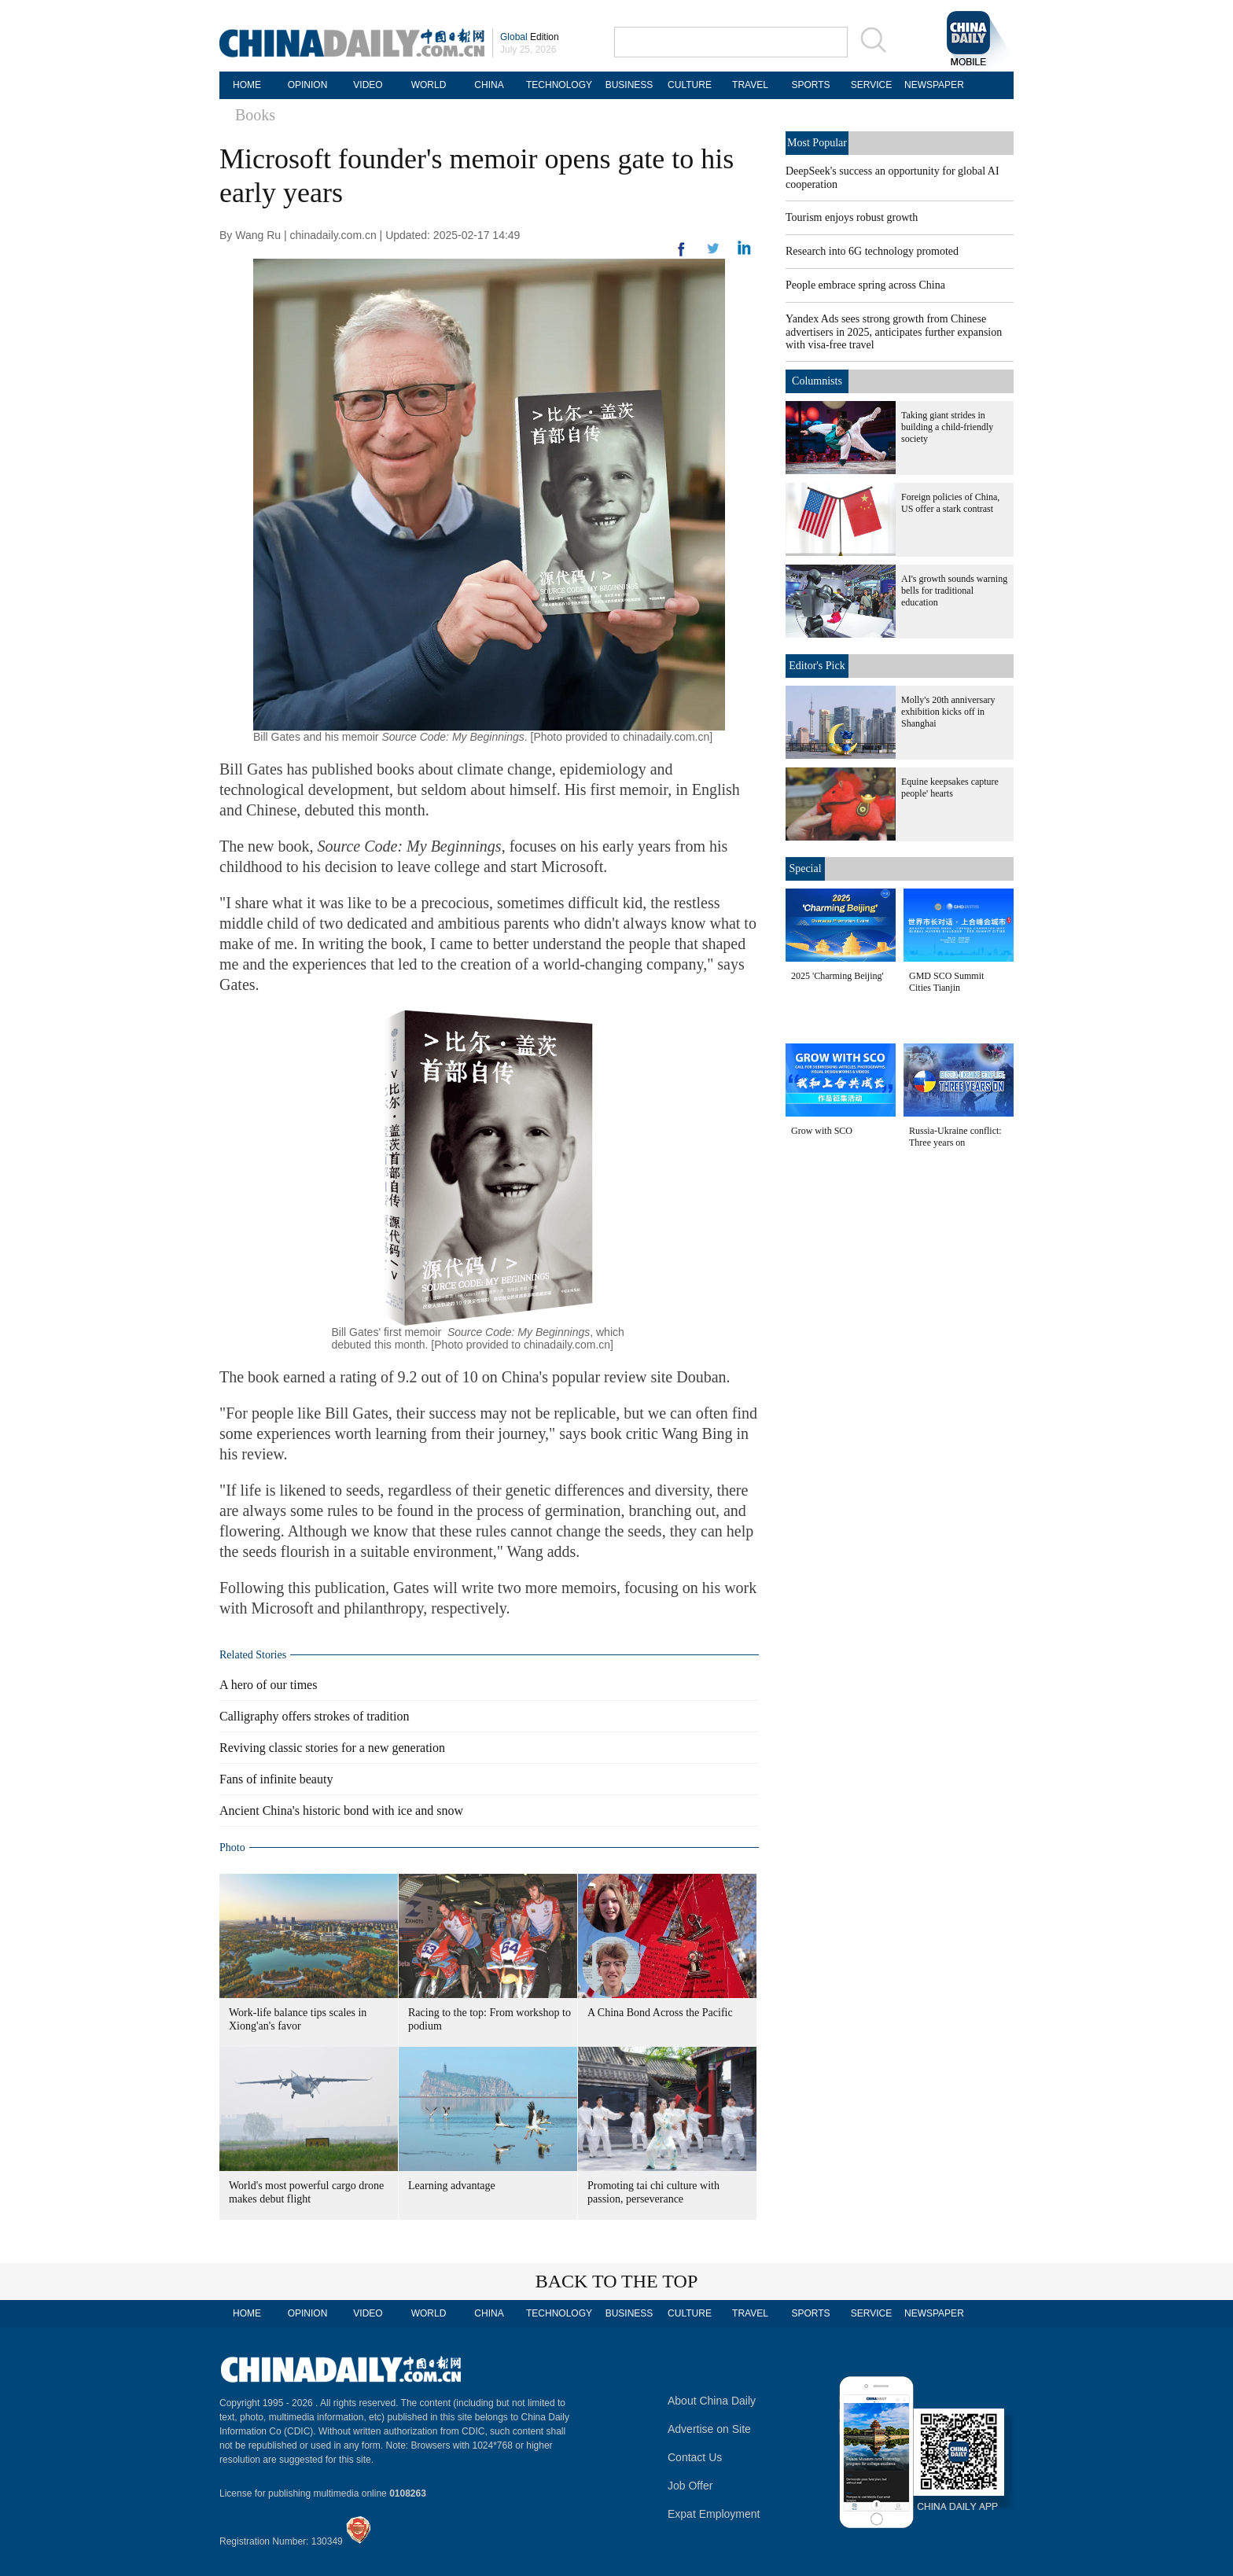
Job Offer (690, 2485)
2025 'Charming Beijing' (837, 975)
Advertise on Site (709, 2429)
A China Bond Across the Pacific (660, 2012)
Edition (529, 36)
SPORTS (810, 84)
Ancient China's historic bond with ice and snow (341, 1810)
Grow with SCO (821, 1130)
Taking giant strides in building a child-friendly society (947, 427)
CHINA (488, 84)
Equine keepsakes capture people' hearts (950, 787)
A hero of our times (268, 1684)
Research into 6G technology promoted (872, 251)
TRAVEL (750, 84)
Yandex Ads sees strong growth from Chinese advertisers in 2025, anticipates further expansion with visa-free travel (894, 332)
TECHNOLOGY (559, 84)
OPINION (308, 84)
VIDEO (367, 84)
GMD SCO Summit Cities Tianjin (946, 981)
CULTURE (690, 84)
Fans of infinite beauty (276, 1779)
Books (255, 114)
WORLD (429, 84)
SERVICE (871, 84)
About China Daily (712, 2400)
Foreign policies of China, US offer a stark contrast (950, 502)
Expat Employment (714, 2514)
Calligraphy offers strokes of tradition (314, 1716)
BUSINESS (629, 84)
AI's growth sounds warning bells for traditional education (954, 590)
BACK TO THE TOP (617, 2281)
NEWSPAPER (931, 84)
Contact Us (695, 2457)
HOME (247, 84)
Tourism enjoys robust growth (852, 217)
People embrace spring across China (865, 285)
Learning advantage (451, 2185)
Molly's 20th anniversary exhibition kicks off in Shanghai (948, 711)
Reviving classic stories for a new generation (332, 1747)
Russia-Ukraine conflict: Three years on (955, 1136)
